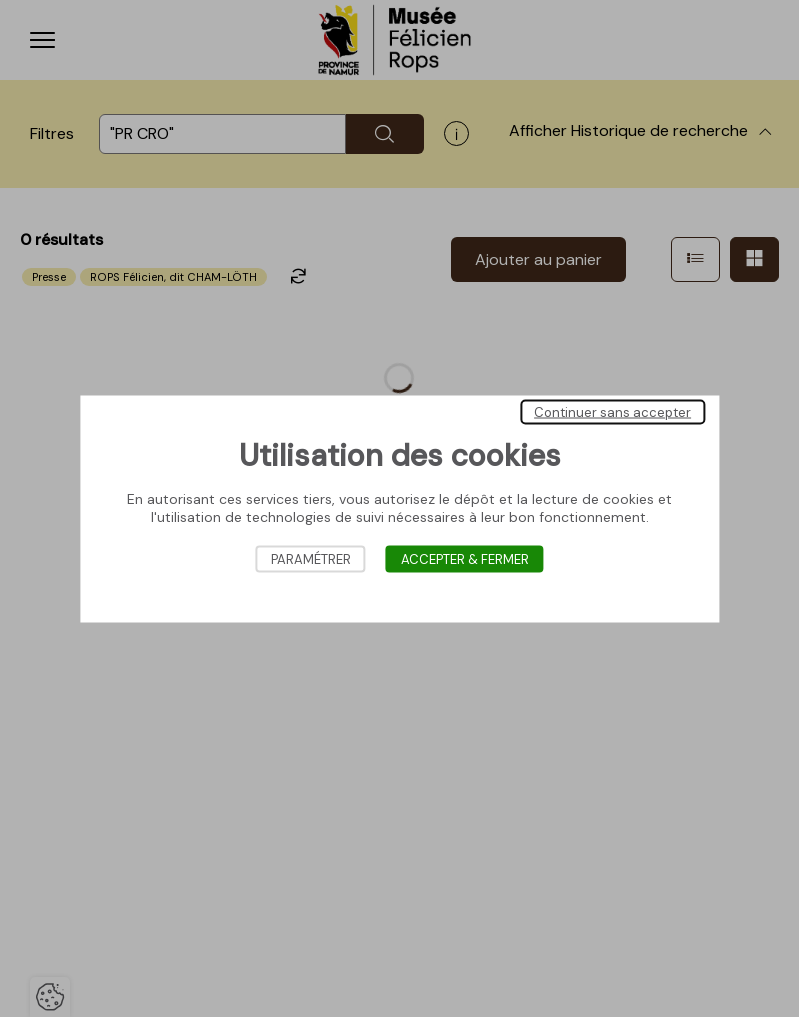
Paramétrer (311, 558)
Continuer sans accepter (612, 411)
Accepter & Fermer (465, 558)
